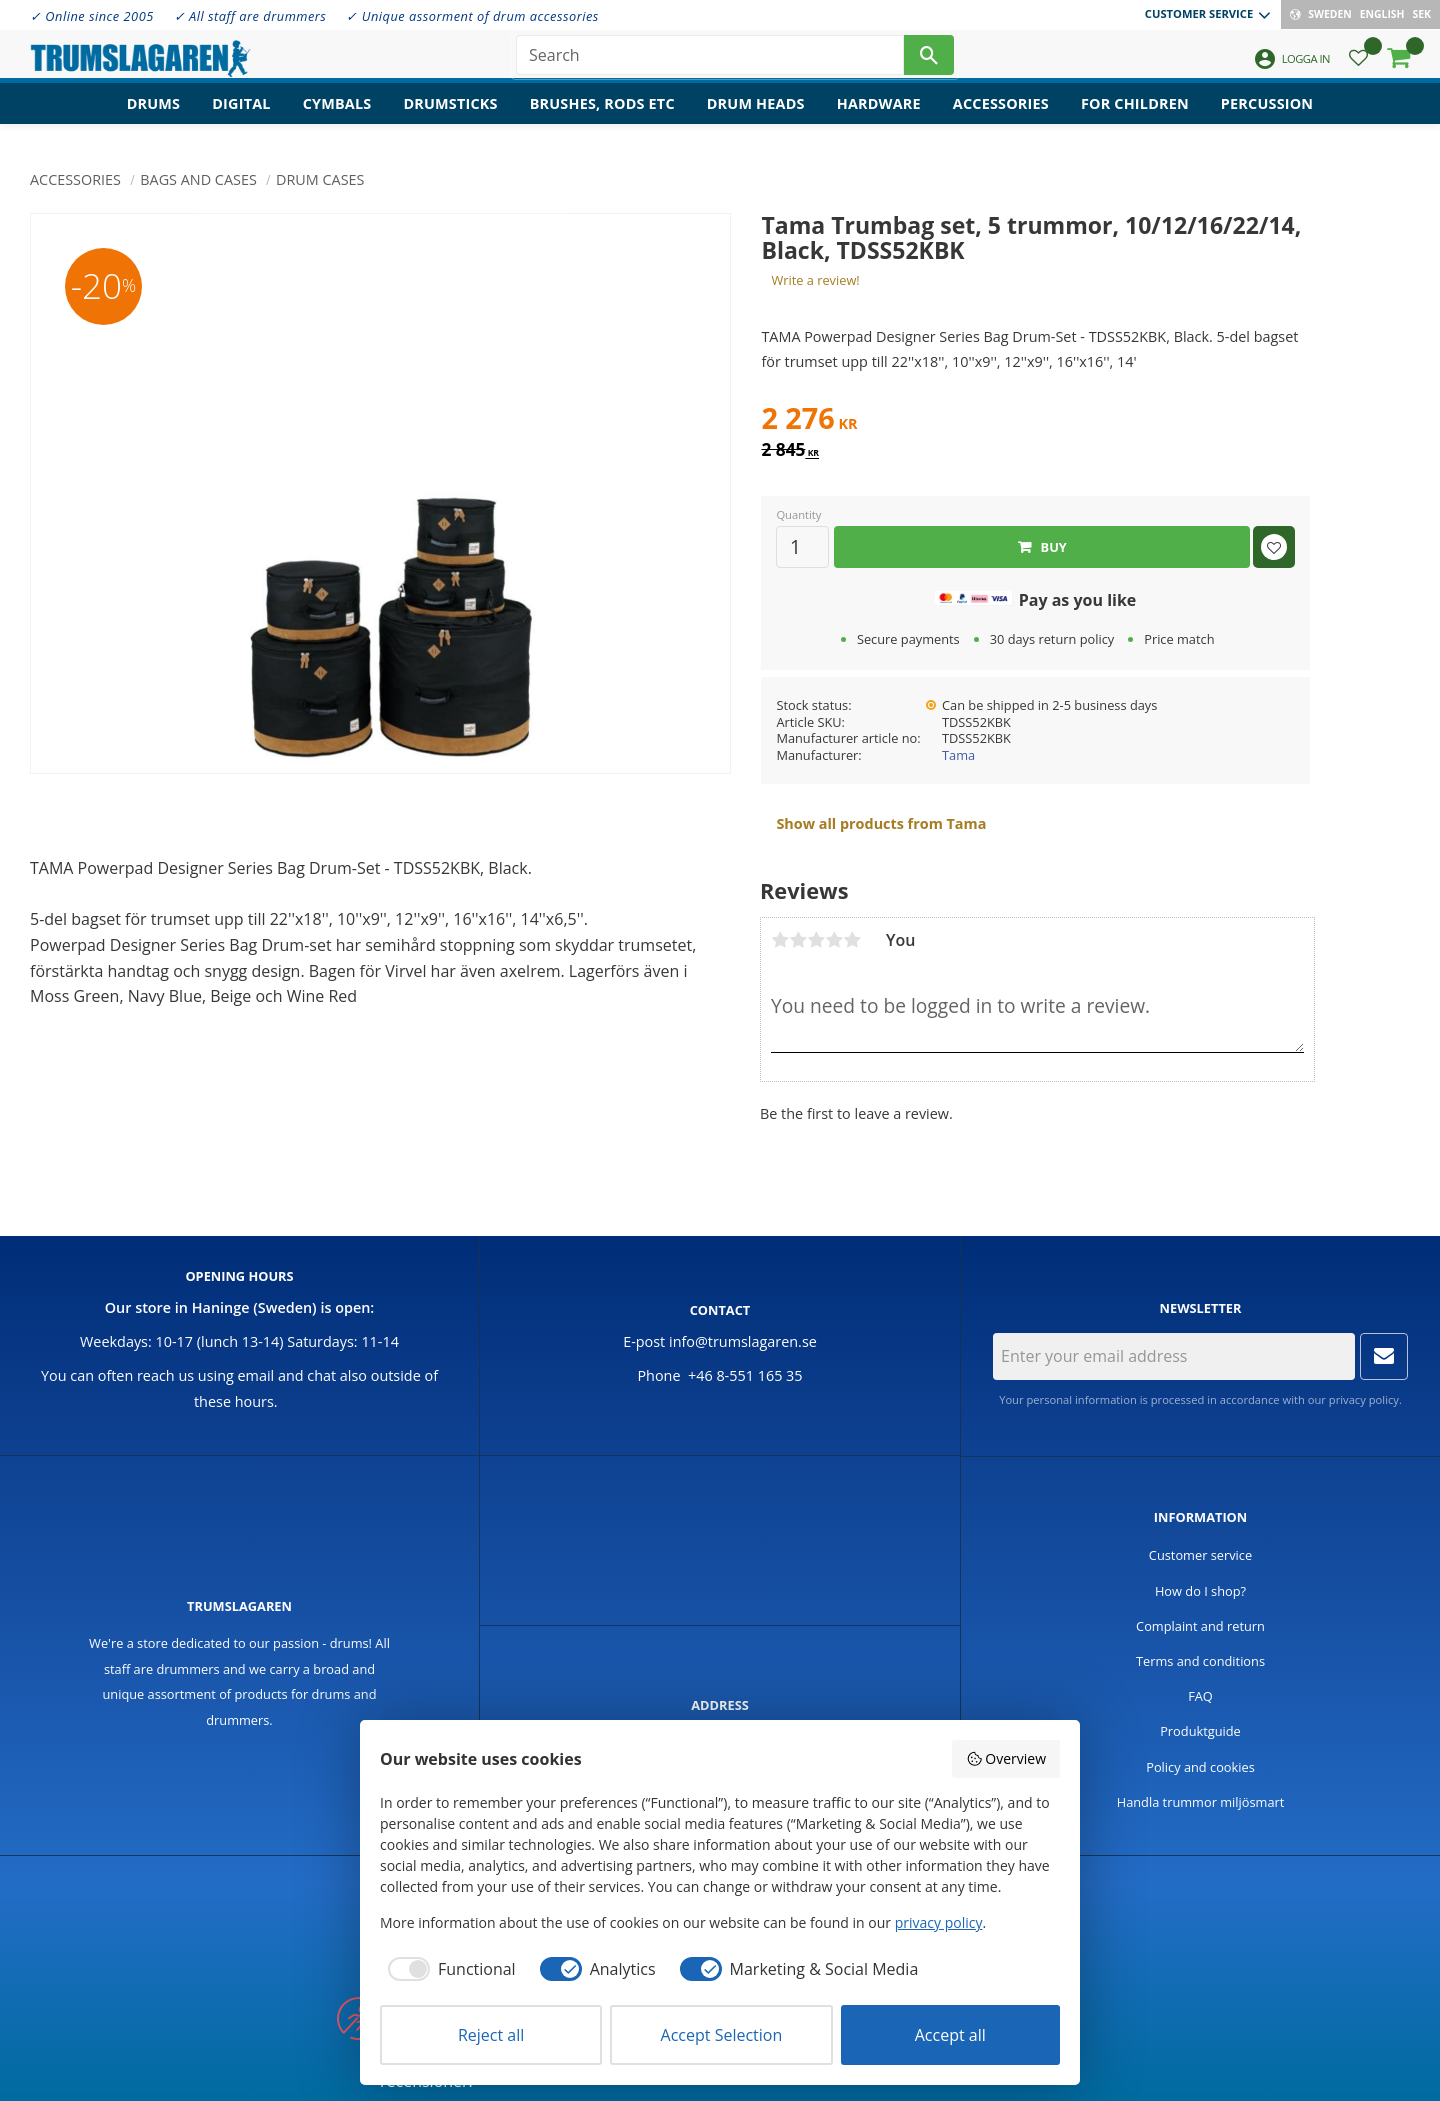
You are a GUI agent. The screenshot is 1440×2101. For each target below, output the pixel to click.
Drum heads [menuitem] (756, 115)
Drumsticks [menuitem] (450, 115)
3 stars (816, 940)
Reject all (491, 2035)
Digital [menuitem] (241, 115)
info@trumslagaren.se (743, 1341)
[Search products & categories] (710, 60)
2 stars (798, 940)
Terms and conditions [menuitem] (1200, 1661)
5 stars (852, 940)
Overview (1006, 1758)
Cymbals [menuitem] (337, 115)
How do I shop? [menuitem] (1200, 1591)
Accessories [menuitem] (1001, 115)
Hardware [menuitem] (879, 115)
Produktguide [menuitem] (1200, 1731)
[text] (1035, 421)
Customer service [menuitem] (1199, 13)
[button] (1358, 65)
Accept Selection (722, 2035)
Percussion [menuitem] (1267, 115)
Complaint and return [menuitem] (1200, 1626)
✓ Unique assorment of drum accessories (472, 16)
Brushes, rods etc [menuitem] (602, 115)
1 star (780, 940)
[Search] (929, 60)
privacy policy (1364, 1399)
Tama (958, 755)
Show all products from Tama (881, 823)
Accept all (950, 2035)
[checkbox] (448, 1969)
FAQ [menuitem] (1200, 1696)
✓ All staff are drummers (250, 16)
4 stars (834, 940)
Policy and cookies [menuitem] (1200, 1767)
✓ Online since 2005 (92, 16)
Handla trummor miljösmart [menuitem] (1201, 1802)
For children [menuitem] (1135, 115)
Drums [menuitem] (154, 115)
